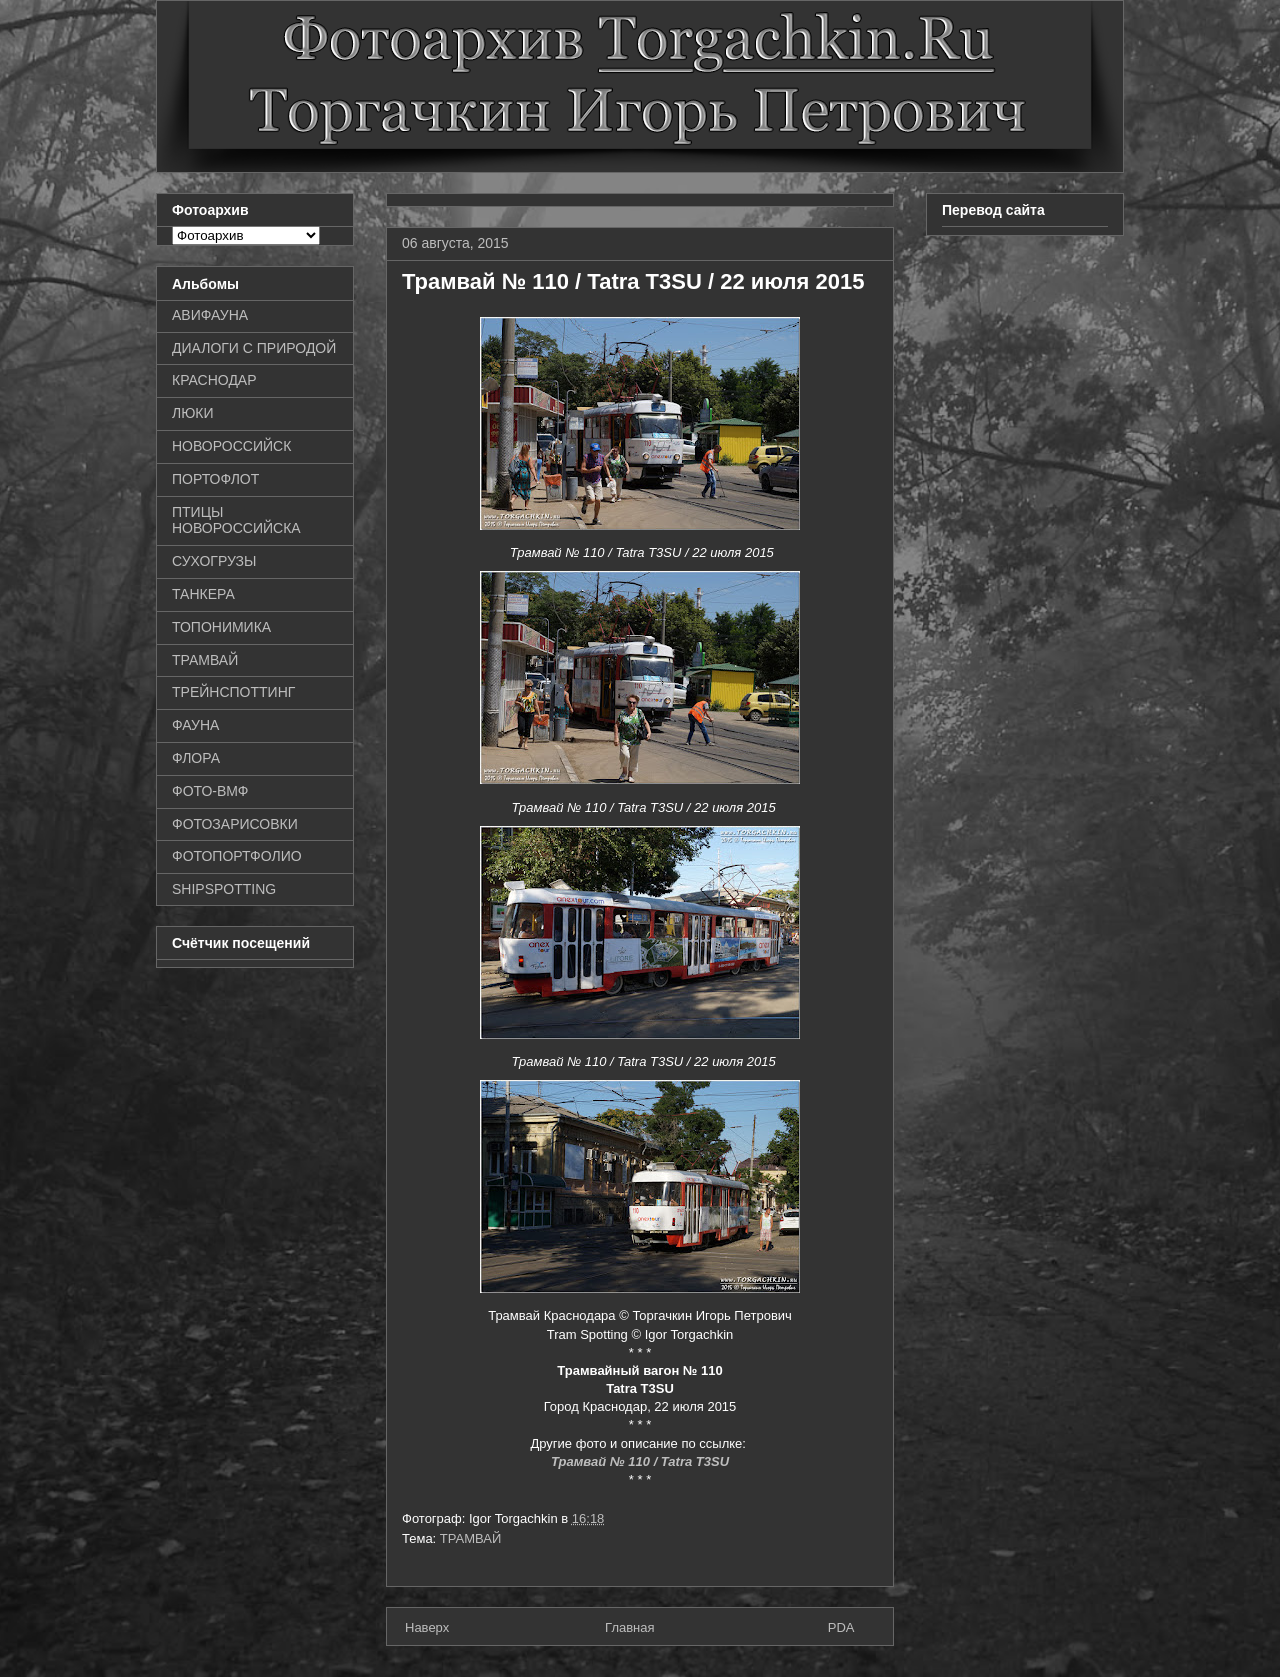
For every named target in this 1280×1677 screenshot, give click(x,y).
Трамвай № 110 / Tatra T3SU (640, 1461)
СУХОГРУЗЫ (214, 561)
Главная (629, 1627)
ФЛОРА (196, 758)
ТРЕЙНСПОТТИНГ (233, 692)
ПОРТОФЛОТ (215, 479)
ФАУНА (195, 725)
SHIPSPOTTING (224, 889)
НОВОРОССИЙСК (231, 446)
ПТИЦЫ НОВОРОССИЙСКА (236, 520)
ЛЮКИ (193, 413)
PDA (841, 1627)
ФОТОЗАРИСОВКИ (235, 824)
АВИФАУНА (210, 315)
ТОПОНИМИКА (221, 627)
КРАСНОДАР (214, 380)
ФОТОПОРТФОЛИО (237, 856)
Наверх (427, 1627)
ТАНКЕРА (203, 594)
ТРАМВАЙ (471, 1538)
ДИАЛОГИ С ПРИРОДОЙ (254, 348)
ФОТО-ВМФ (210, 791)
